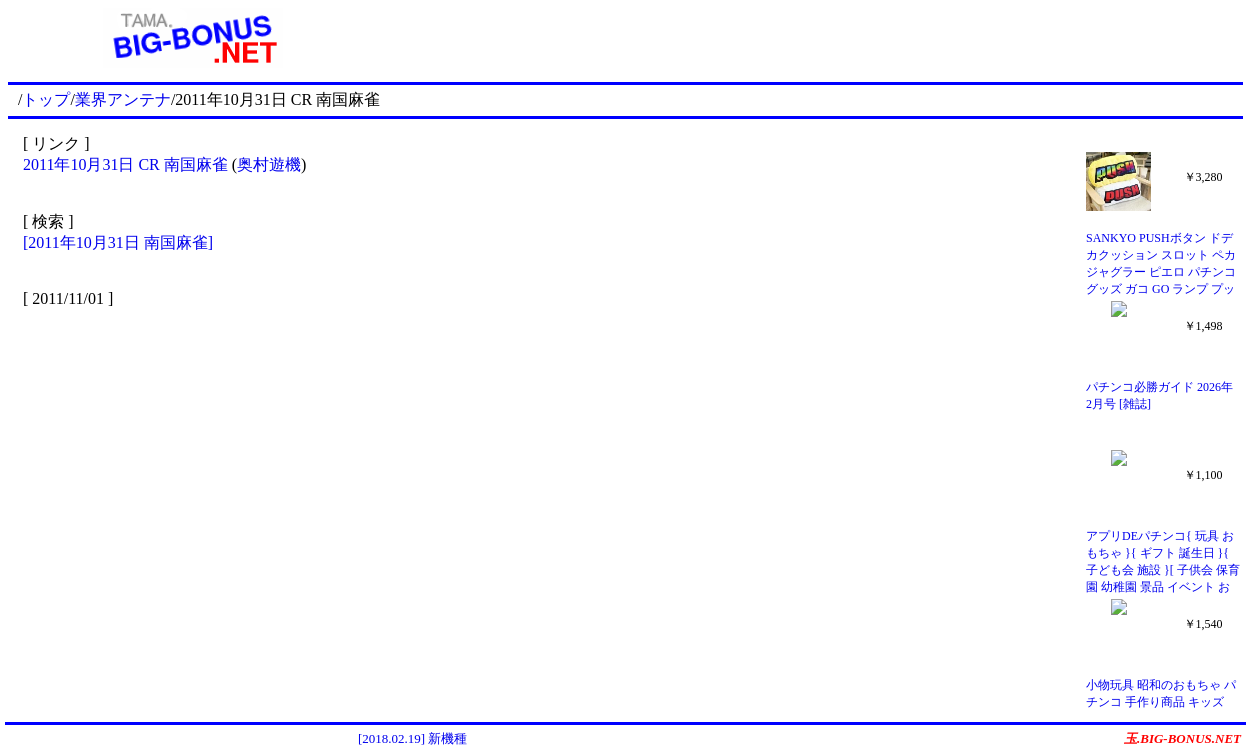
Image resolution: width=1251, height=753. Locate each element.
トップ (46, 99)
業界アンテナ (123, 99)
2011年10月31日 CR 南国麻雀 (125, 164)
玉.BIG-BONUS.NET (1182, 738)
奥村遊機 (269, 164)
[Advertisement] (811, 38)
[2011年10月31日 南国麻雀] (118, 242)
